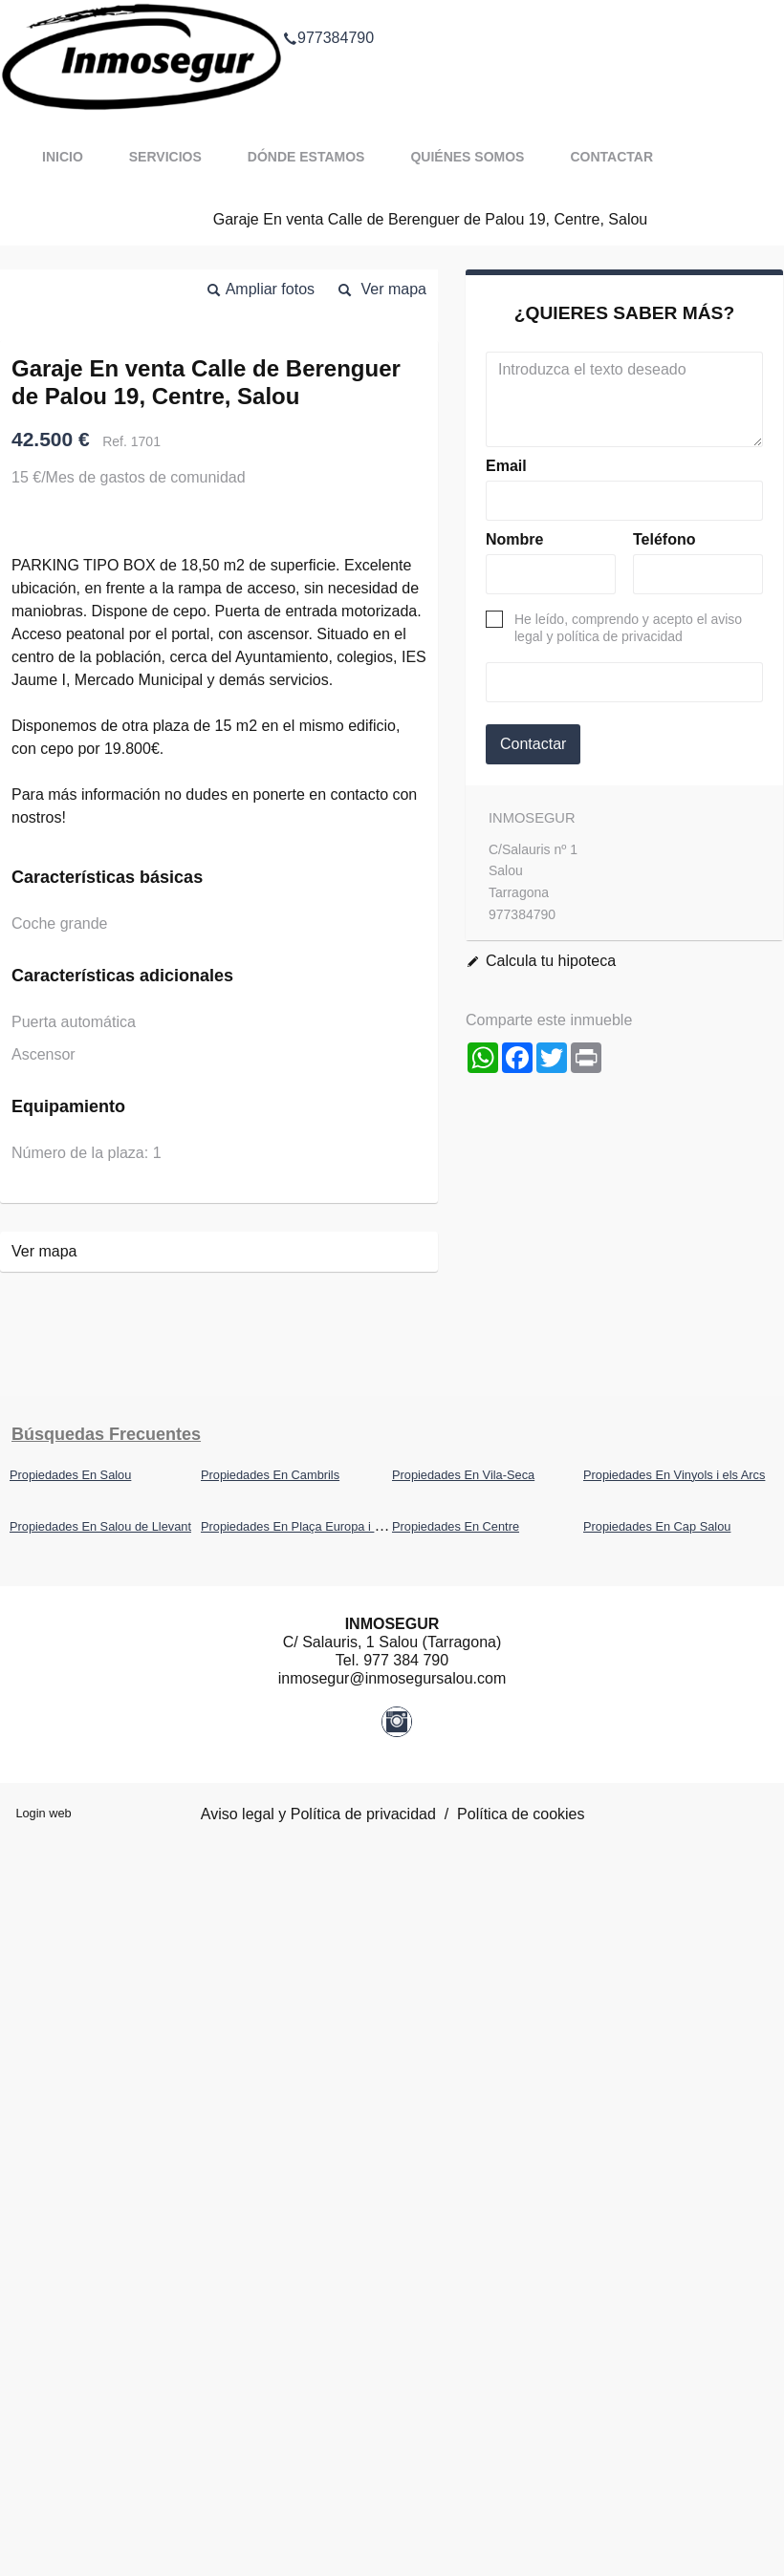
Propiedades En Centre (455, 1526)
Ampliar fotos (270, 289)
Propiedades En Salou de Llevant (100, 1526)
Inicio (62, 156)
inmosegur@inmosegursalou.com (392, 1678)
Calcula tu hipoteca (551, 961)
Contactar (611, 156)
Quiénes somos (467, 156)
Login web (43, 1813)
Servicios (165, 156)
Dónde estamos (306, 156)
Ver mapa (393, 289)
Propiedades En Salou (70, 1475)
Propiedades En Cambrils (270, 1475)
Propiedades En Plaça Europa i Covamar (312, 1526)
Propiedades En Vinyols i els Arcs (674, 1475)
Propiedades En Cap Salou (656, 1526)
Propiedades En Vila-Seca (463, 1475)
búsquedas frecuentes (106, 1434)
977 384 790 (405, 1660)
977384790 (328, 13)
